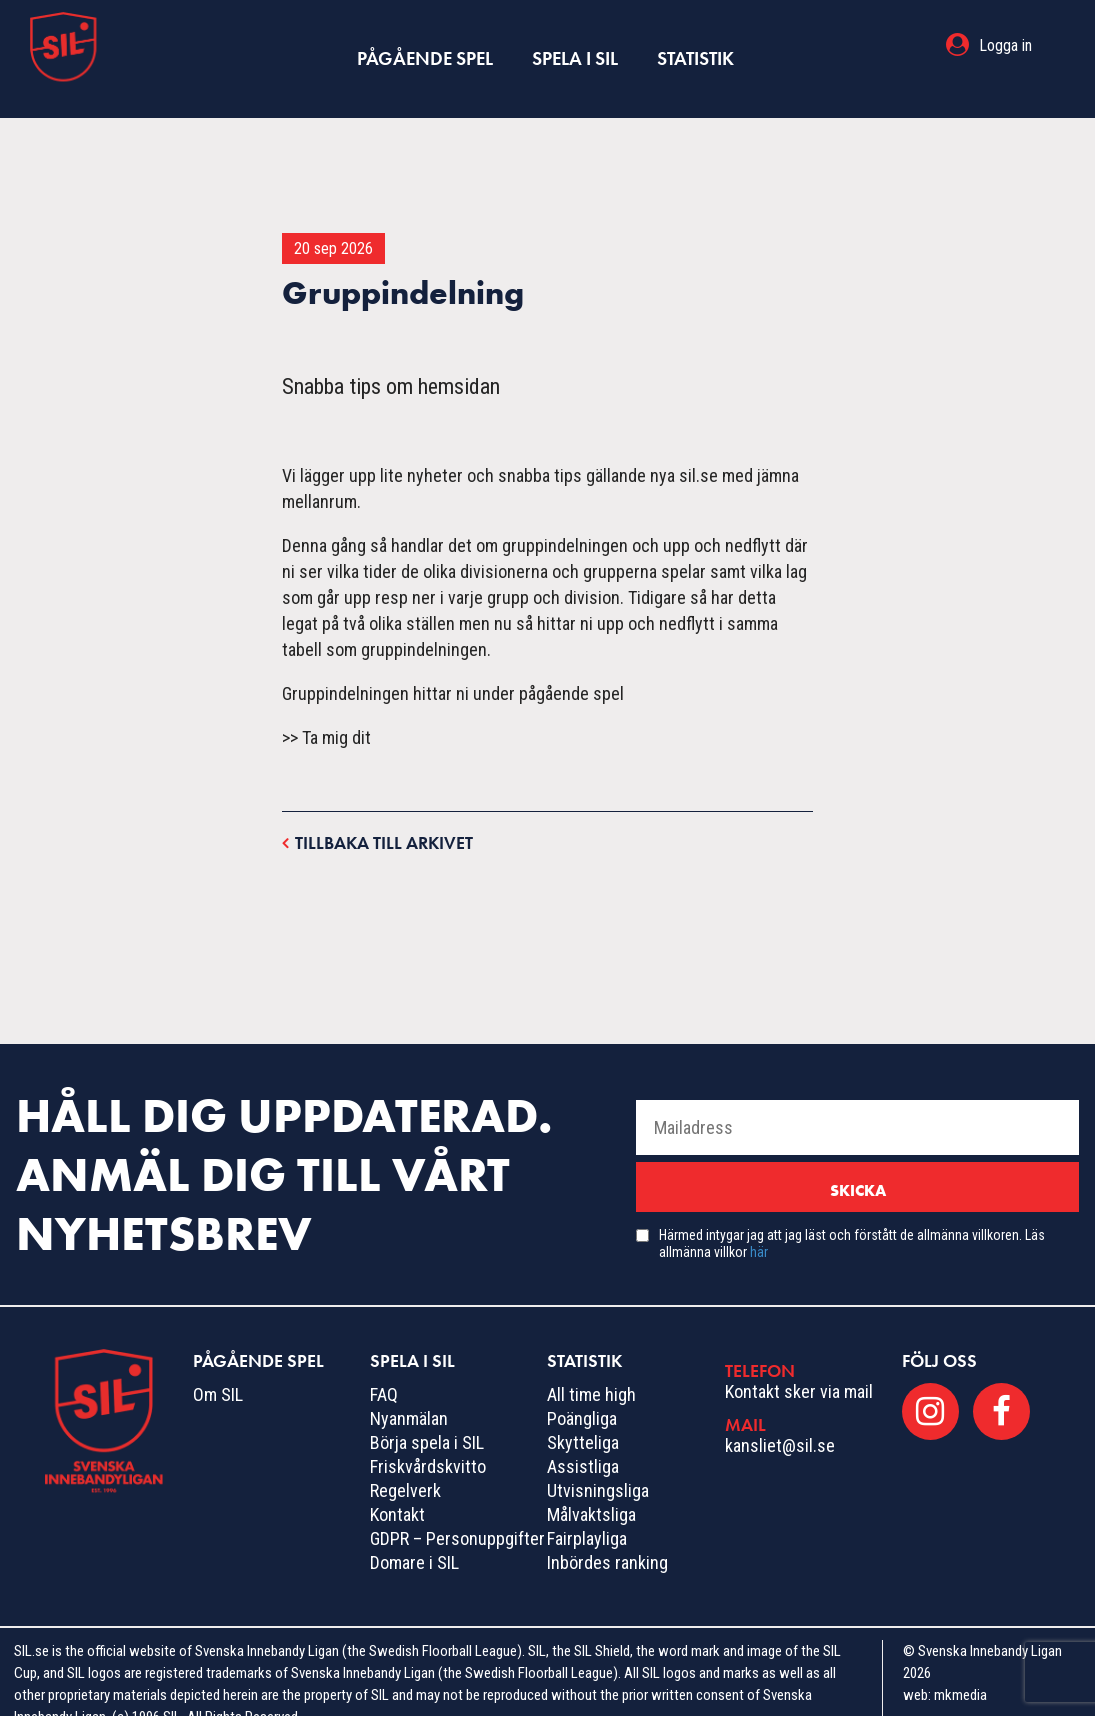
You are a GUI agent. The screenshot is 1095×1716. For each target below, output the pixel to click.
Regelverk (405, 1464)
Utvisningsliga (598, 1464)
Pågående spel (426, 45)
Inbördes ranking (607, 1536)
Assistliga (583, 1440)
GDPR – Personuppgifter (457, 1512)
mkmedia (960, 1669)
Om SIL (218, 1368)
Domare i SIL (414, 1536)
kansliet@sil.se (780, 1418)
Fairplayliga (587, 1512)
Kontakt (397, 1488)
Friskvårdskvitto (428, 1440)
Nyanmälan (409, 1392)
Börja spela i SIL (427, 1416)
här (759, 1226)
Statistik (692, 45)
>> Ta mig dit (326, 711)
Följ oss (939, 1334)
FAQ (384, 1368)
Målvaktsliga (591, 1488)
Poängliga (582, 1392)
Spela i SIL (573, 45)
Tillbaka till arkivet (377, 815)
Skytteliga (583, 1416)
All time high (591, 1368)
